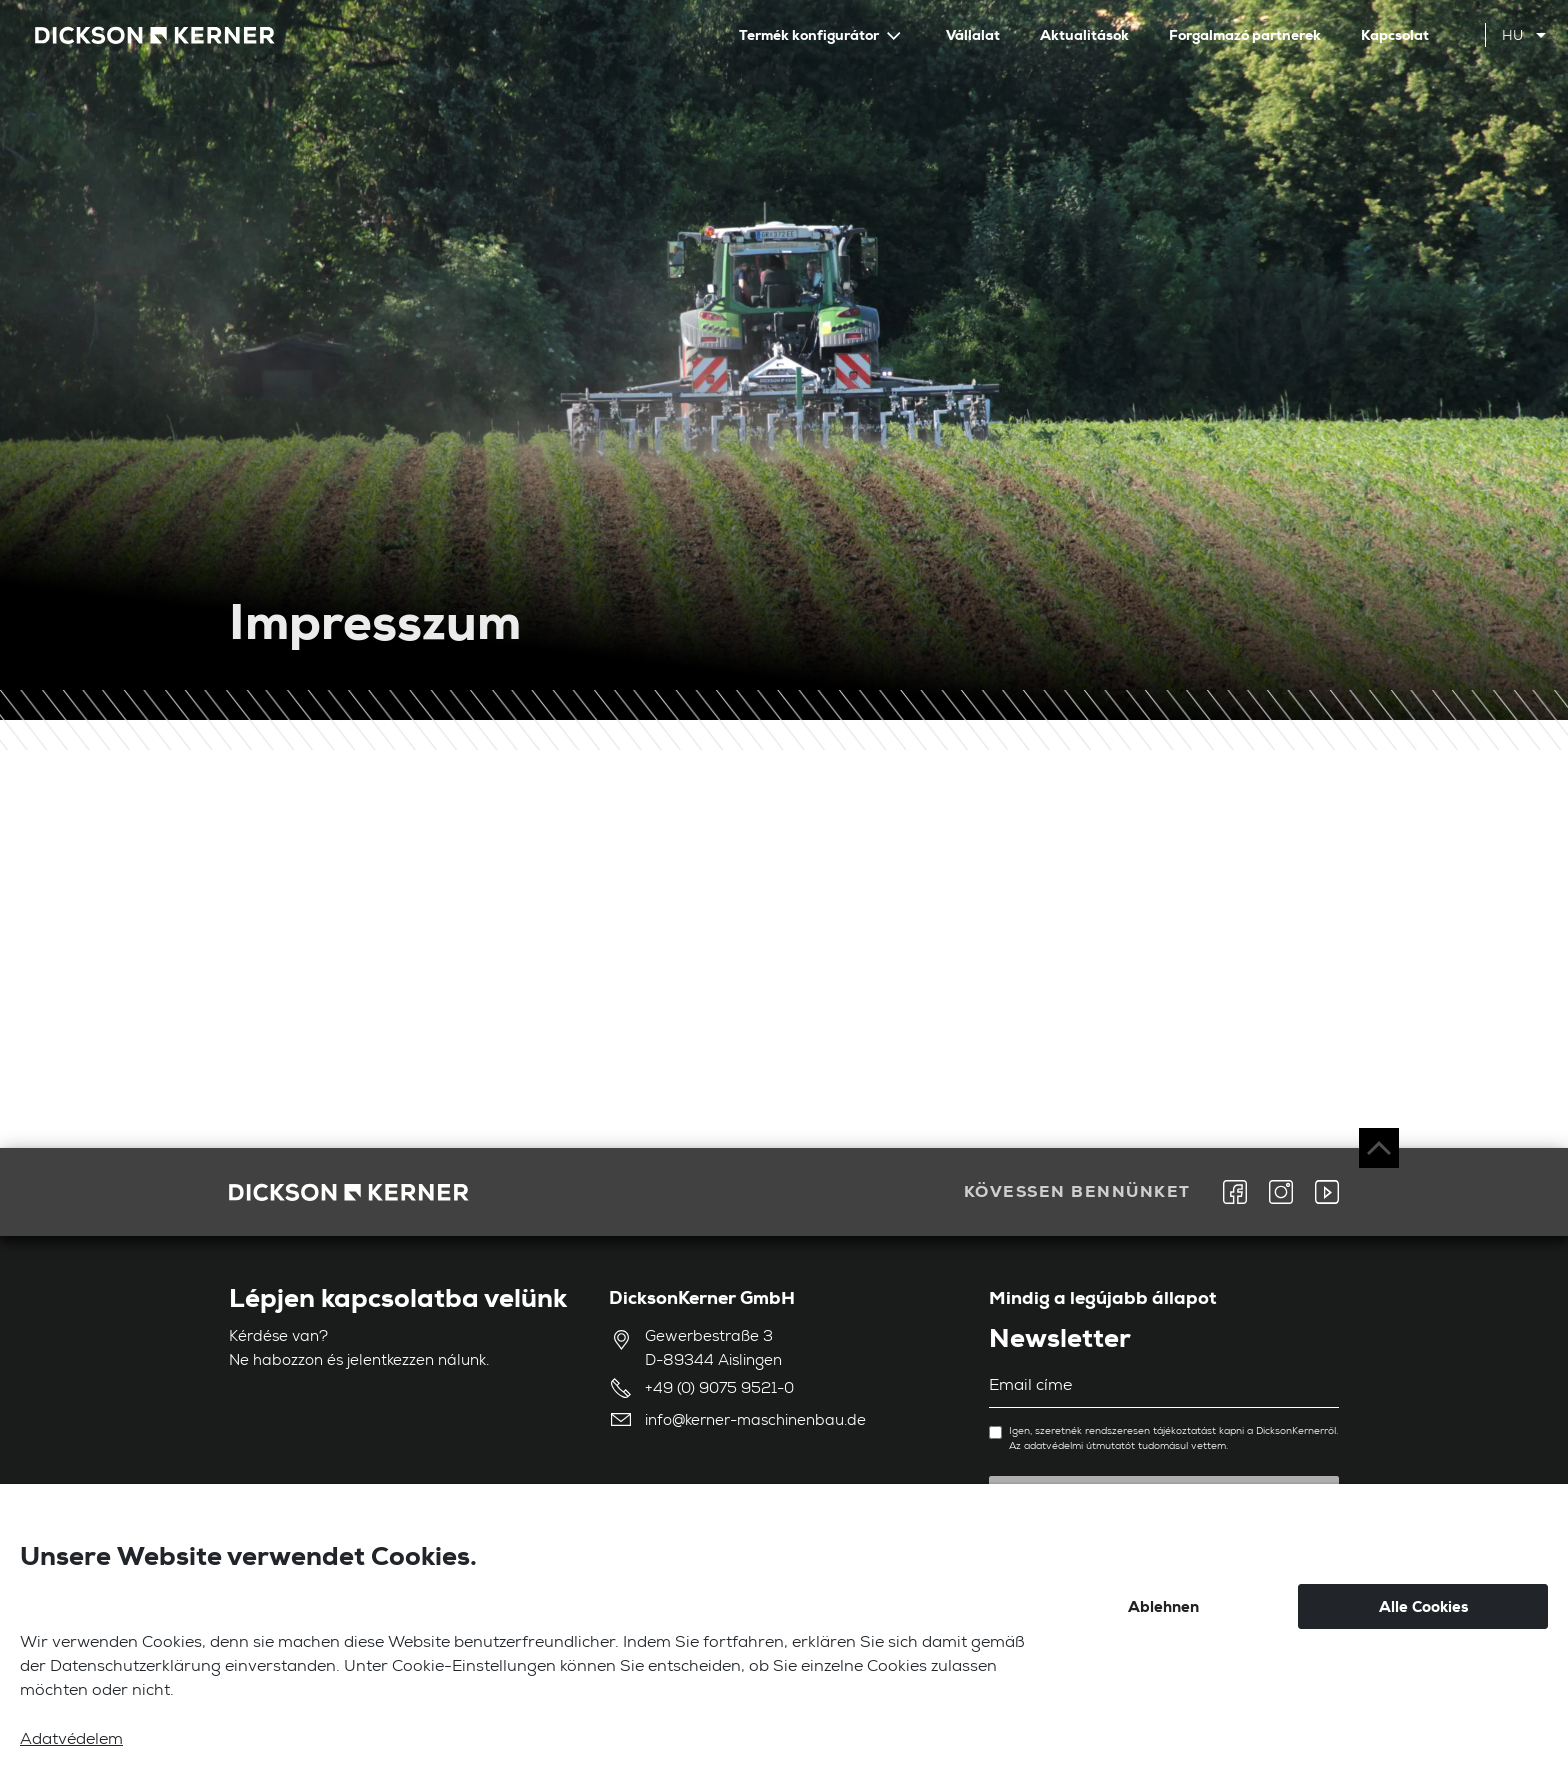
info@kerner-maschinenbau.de (755, 1421)
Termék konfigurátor (810, 35)
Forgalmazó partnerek (1245, 35)
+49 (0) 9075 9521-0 (719, 1389)
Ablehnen (1163, 1607)
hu (1512, 37)
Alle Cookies (1423, 1607)
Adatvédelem (71, 1741)
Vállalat (973, 35)
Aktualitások (1084, 35)
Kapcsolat (1395, 35)
